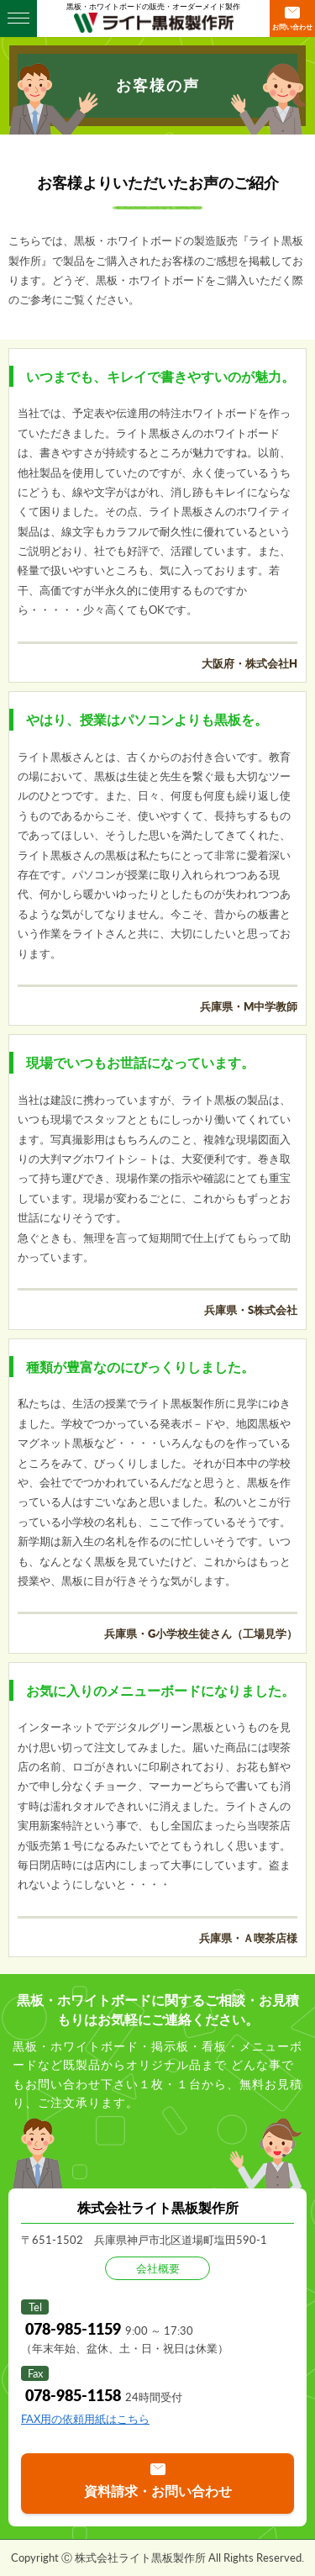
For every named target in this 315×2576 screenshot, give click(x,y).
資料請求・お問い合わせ (158, 2491)
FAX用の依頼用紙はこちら (85, 2419)
